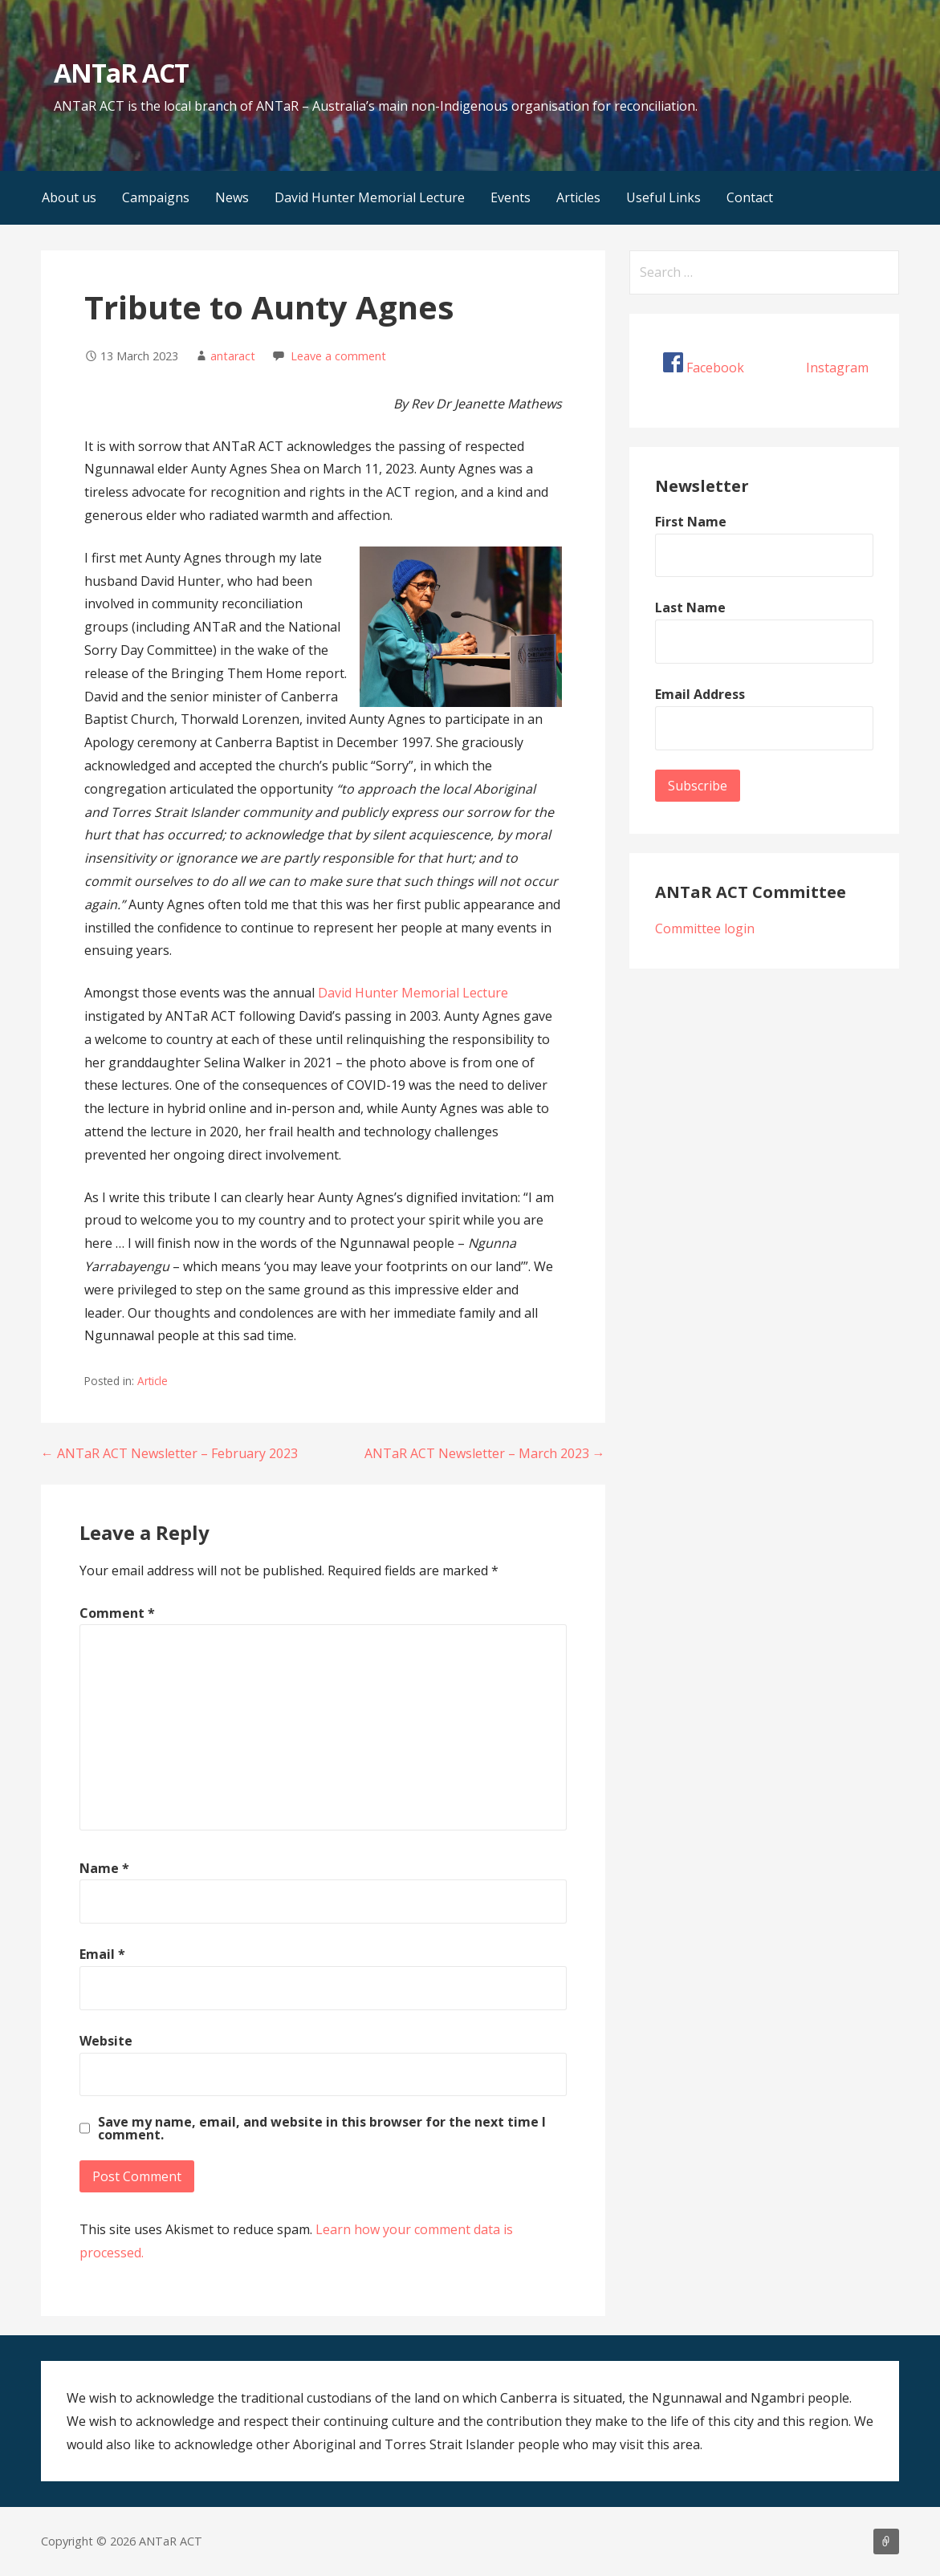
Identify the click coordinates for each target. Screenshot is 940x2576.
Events (510, 197)
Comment (117, 1613)
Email (102, 1954)
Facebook (715, 367)
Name (104, 1868)
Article (152, 1380)
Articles (578, 197)
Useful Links (663, 197)
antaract (232, 356)
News (232, 197)
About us (69, 197)
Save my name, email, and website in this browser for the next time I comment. (322, 2128)
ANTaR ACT (121, 72)
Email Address (700, 694)
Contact (749, 197)
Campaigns (155, 197)
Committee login (705, 928)
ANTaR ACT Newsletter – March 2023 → (484, 1453)
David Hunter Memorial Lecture (370, 197)
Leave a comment (338, 356)
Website (105, 2041)
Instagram (837, 367)
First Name (690, 521)
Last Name (690, 607)
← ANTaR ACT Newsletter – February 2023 (169, 1453)
